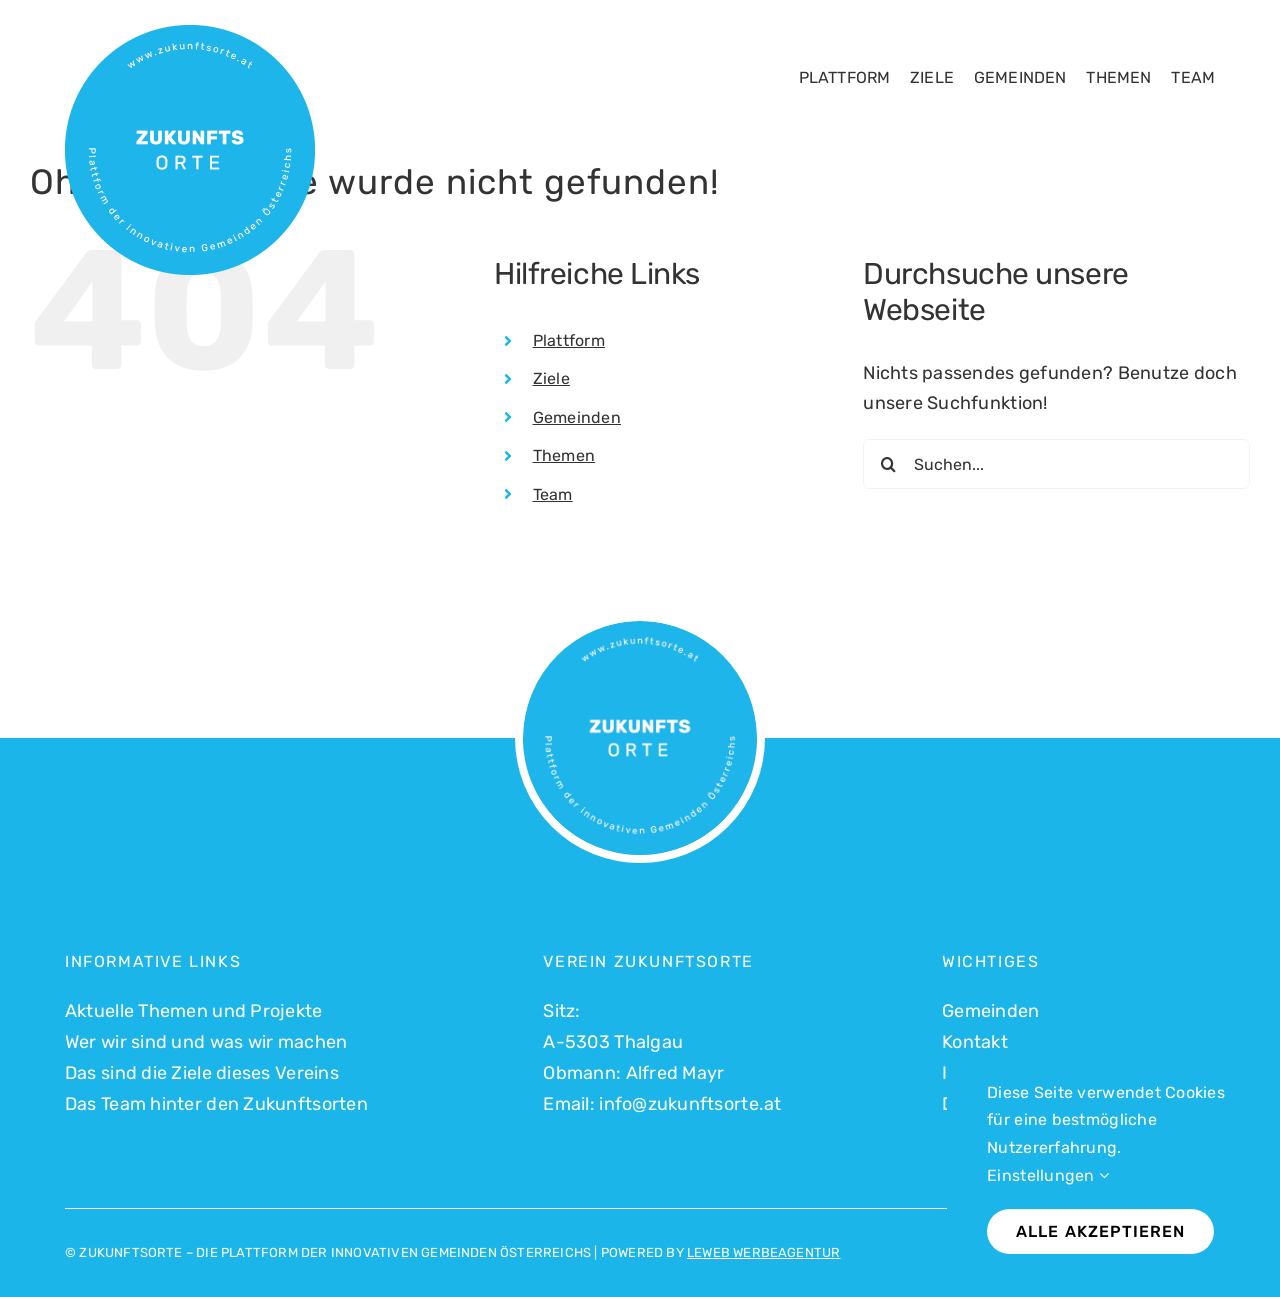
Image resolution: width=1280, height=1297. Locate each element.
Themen (564, 455)
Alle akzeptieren (1100, 1231)
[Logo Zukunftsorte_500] (190, 34)
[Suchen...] (1056, 464)
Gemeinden (577, 417)
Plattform (569, 340)
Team (553, 494)
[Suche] (888, 464)
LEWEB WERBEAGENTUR (764, 1252)
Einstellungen (1048, 1175)
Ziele (551, 378)
